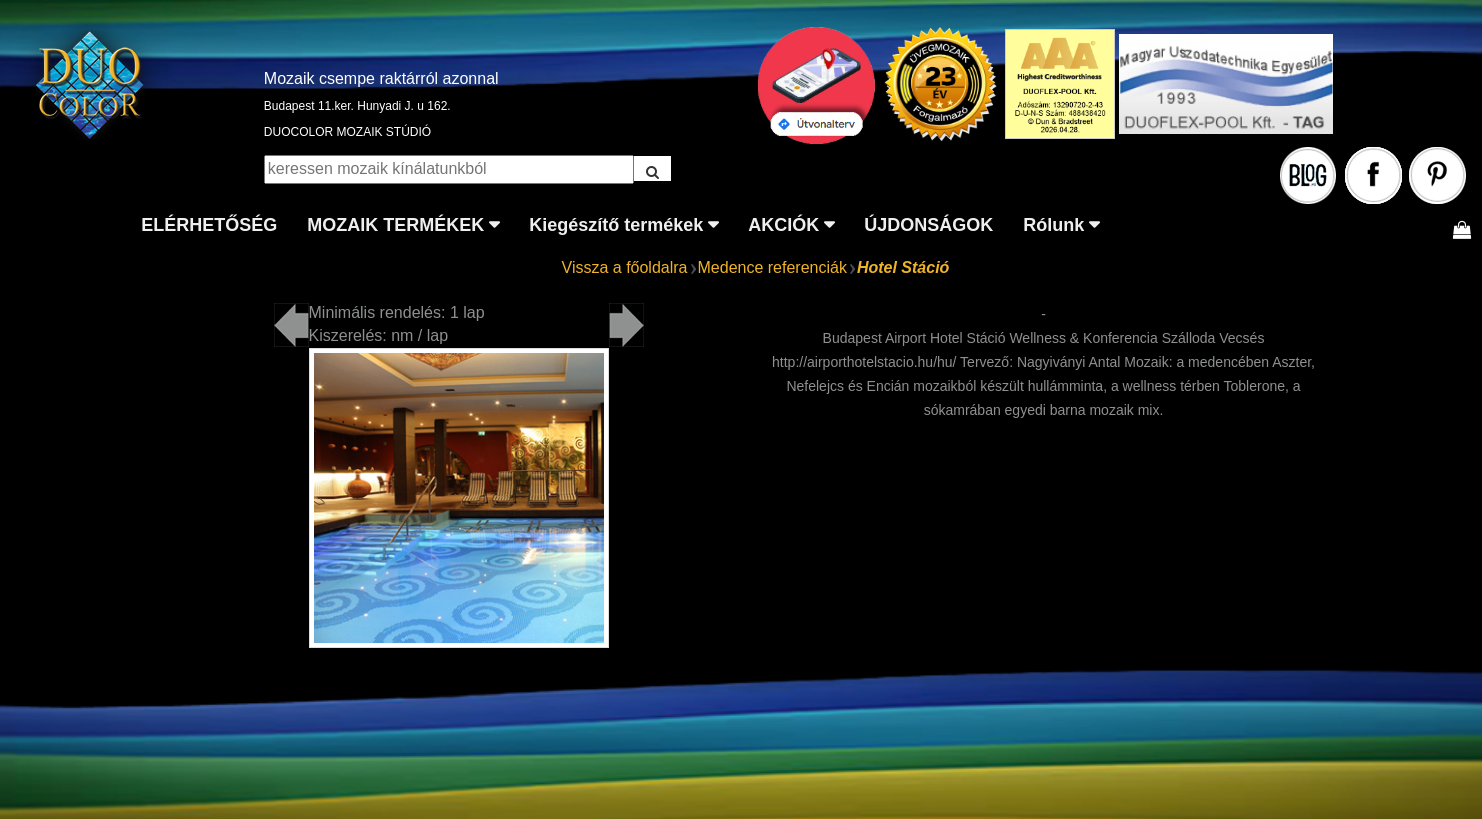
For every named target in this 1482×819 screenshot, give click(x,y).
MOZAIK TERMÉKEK (395, 225)
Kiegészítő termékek (616, 225)
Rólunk (1053, 225)
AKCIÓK (783, 225)
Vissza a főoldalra (625, 267)
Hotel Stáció (903, 267)
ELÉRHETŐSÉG (209, 225)
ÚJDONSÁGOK (928, 225)
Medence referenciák (772, 267)
